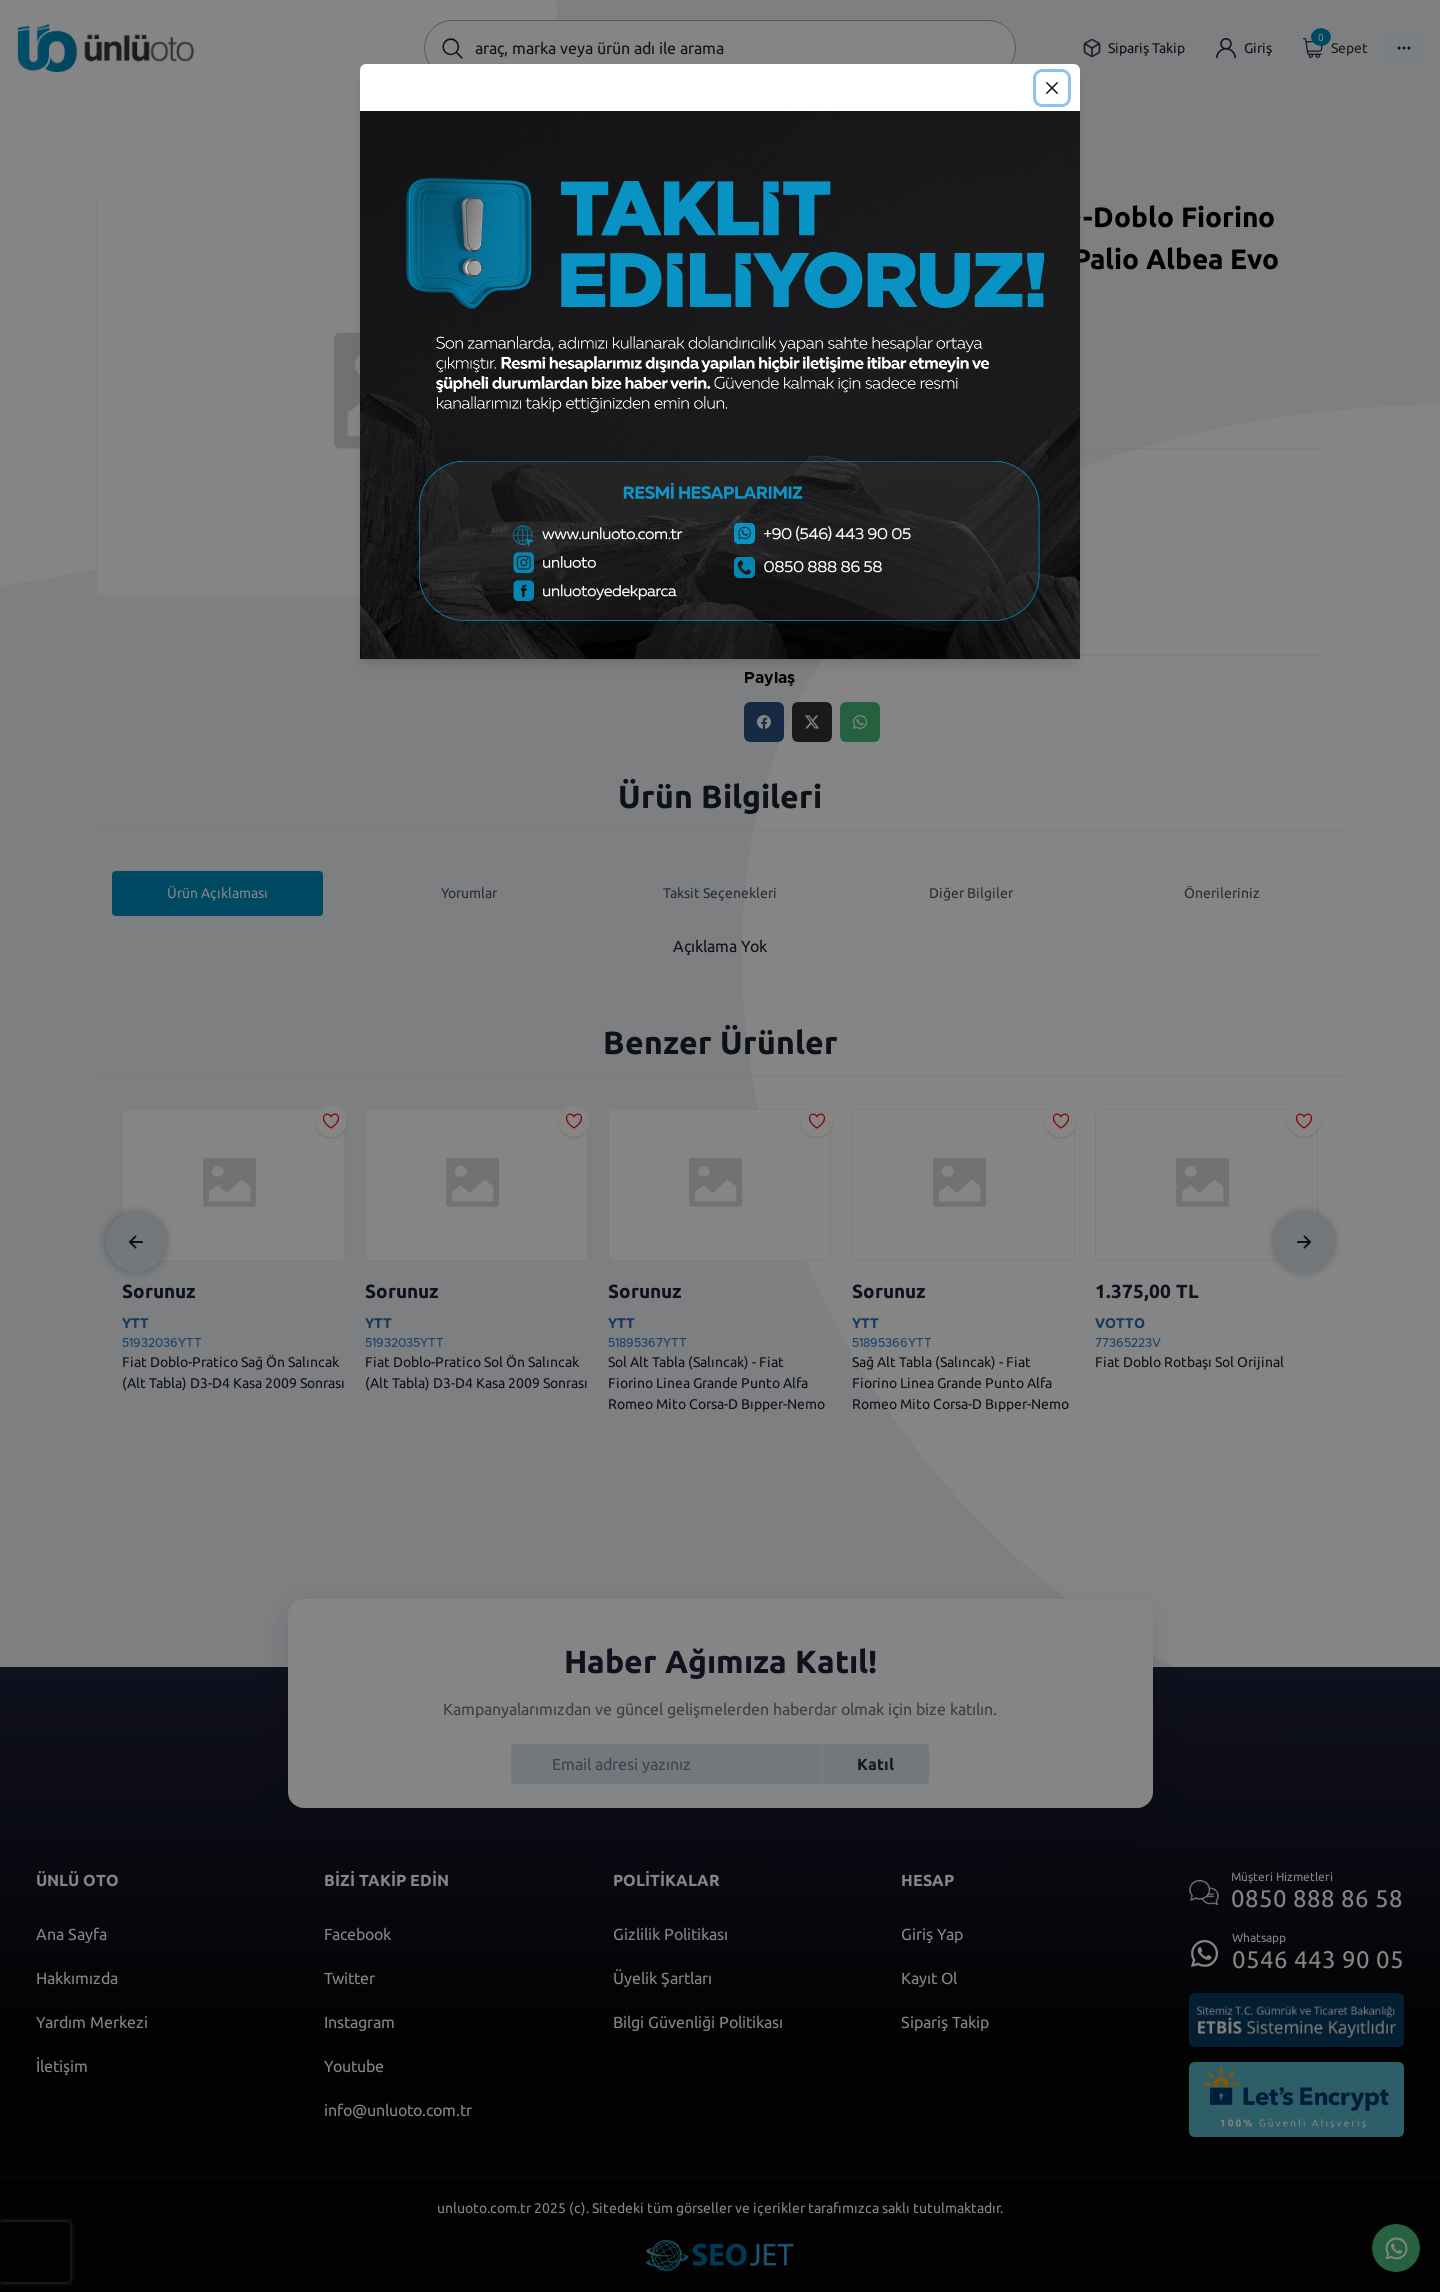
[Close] (1052, 88)
